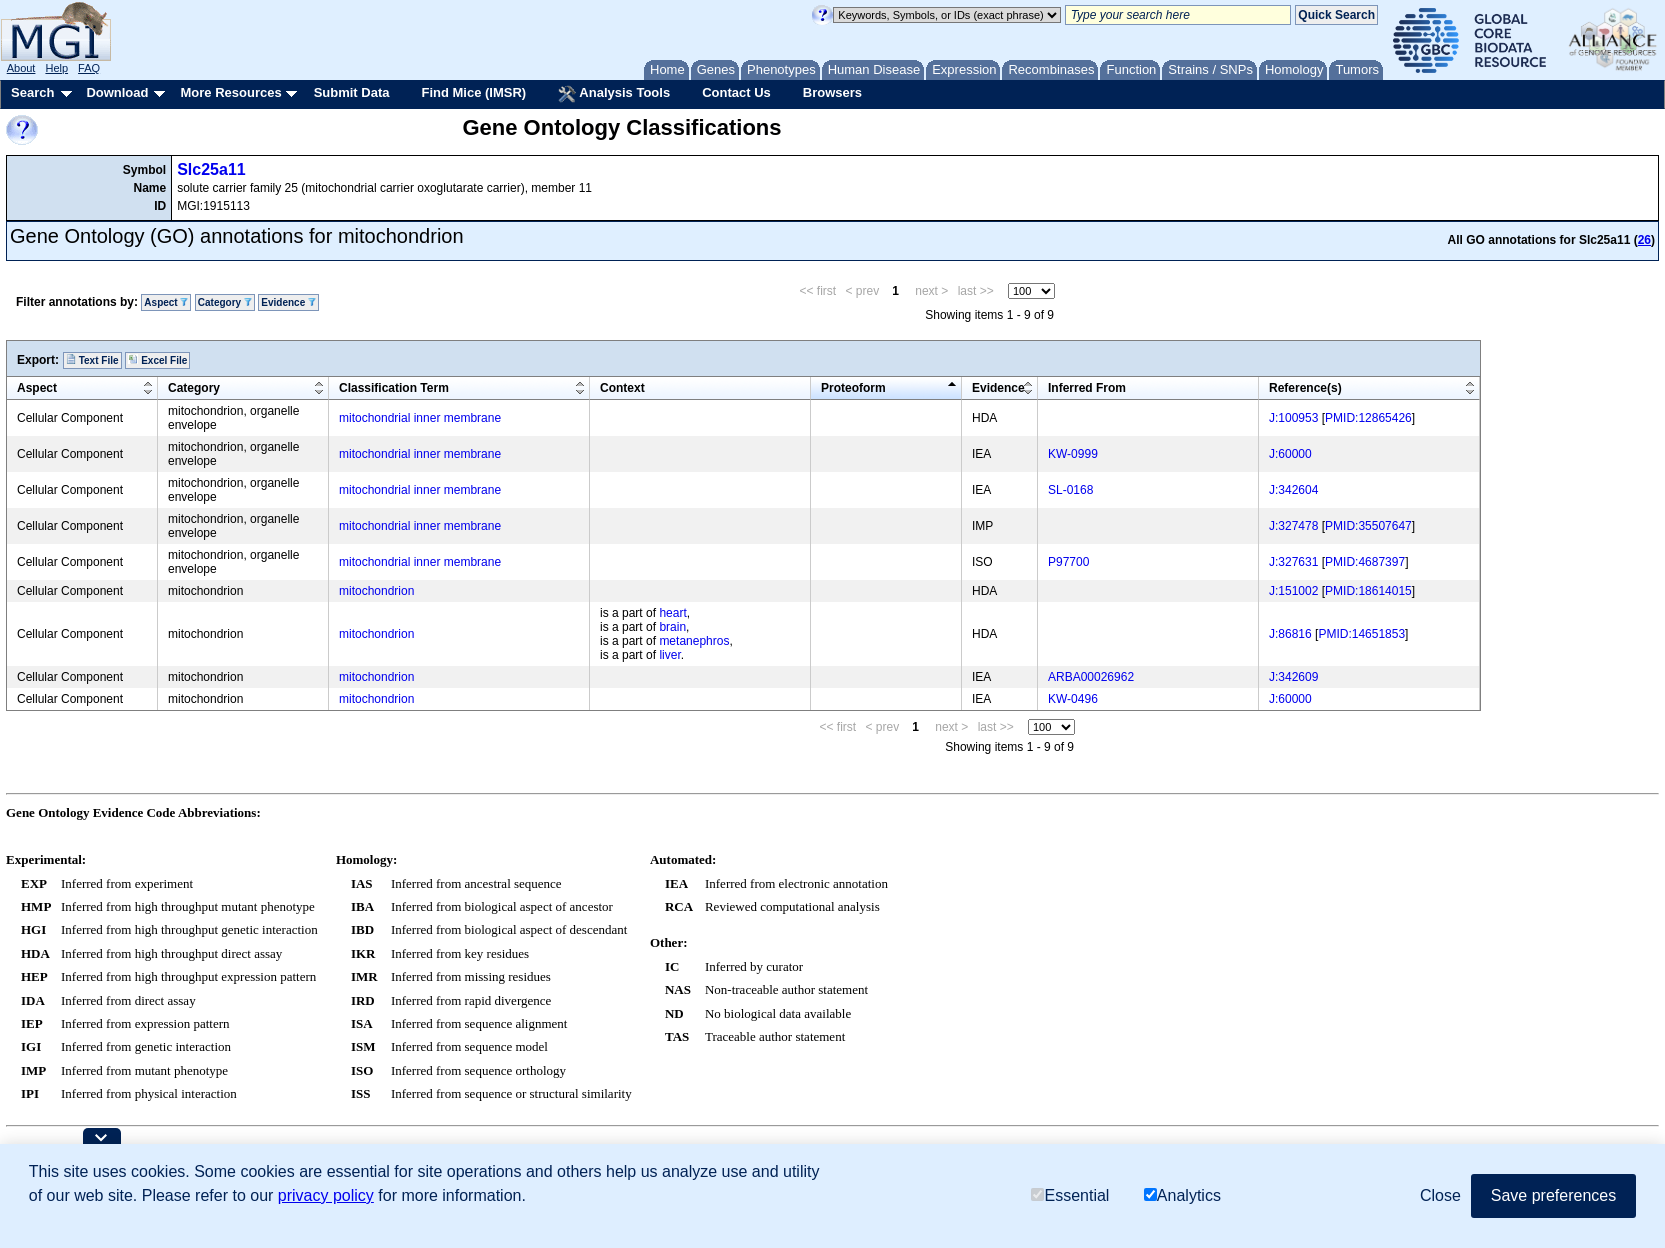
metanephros (694, 641)
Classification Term (394, 388)
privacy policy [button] (326, 1195)
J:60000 (1290, 454)
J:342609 (1293, 677)
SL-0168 (1070, 490)
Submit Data (352, 92)
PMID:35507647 (1368, 526)
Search (32, 92)
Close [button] (1440, 1195)
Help (56, 68)
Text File (92, 360)
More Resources (230, 92)
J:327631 (1293, 562)
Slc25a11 (211, 169)
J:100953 (1293, 418)
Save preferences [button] (1553, 1195)
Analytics (1182, 1195)
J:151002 (1293, 591)
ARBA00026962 (1091, 677)
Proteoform (853, 388)
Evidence (288, 302)
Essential (1070, 1195)
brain (672, 627)
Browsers (832, 92)
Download (117, 92)
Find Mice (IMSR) (473, 92)
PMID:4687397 (1365, 562)
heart (672, 613)
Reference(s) (1305, 388)
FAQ (89, 68)
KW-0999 (1073, 454)
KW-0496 (1073, 699)
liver (669, 655)
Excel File (157, 360)
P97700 (1068, 562)
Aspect (166, 302)
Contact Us (736, 92)
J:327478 (1293, 526)
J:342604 (1293, 490)
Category (225, 302)
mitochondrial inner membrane (420, 418)
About (21, 68)
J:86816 (1290, 634)
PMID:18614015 (1368, 591)
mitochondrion (376, 591)
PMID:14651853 (1361, 634)
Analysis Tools (614, 94)
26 (1644, 240)
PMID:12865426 (1368, 418)
